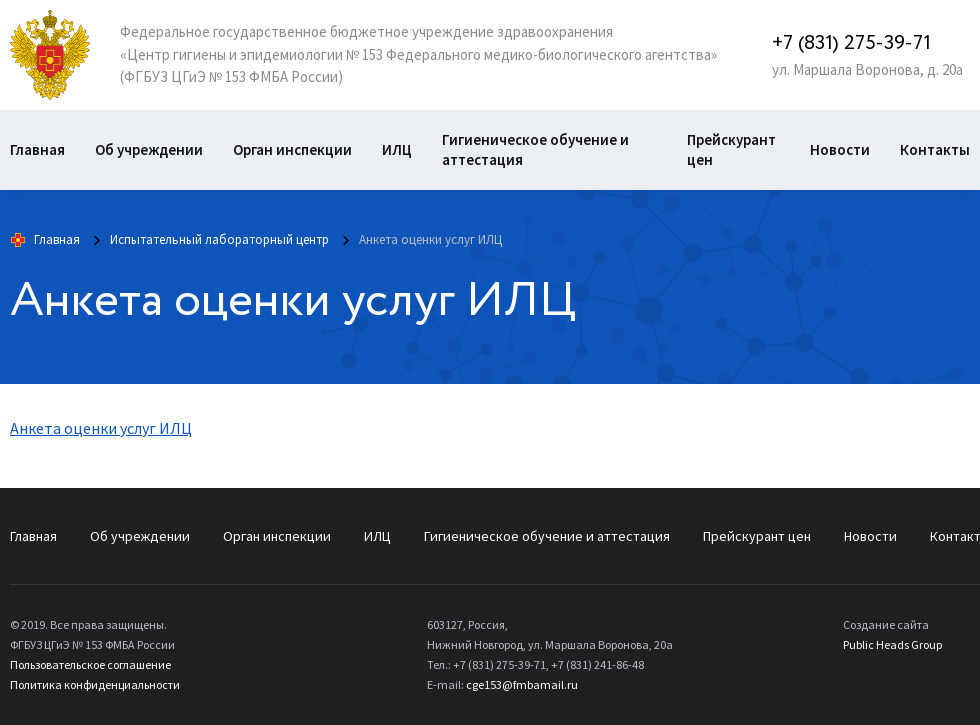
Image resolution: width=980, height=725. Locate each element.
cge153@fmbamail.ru (522, 684)
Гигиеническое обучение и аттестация (535, 149)
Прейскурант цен (731, 149)
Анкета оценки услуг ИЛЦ (101, 428)
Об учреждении (149, 149)
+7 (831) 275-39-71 (851, 43)
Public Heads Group (892, 644)
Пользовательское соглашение (90, 664)
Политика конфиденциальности (95, 684)
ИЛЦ (397, 149)
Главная (37, 149)
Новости (840, 149)
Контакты (935, 149)
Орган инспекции (292, 149)
